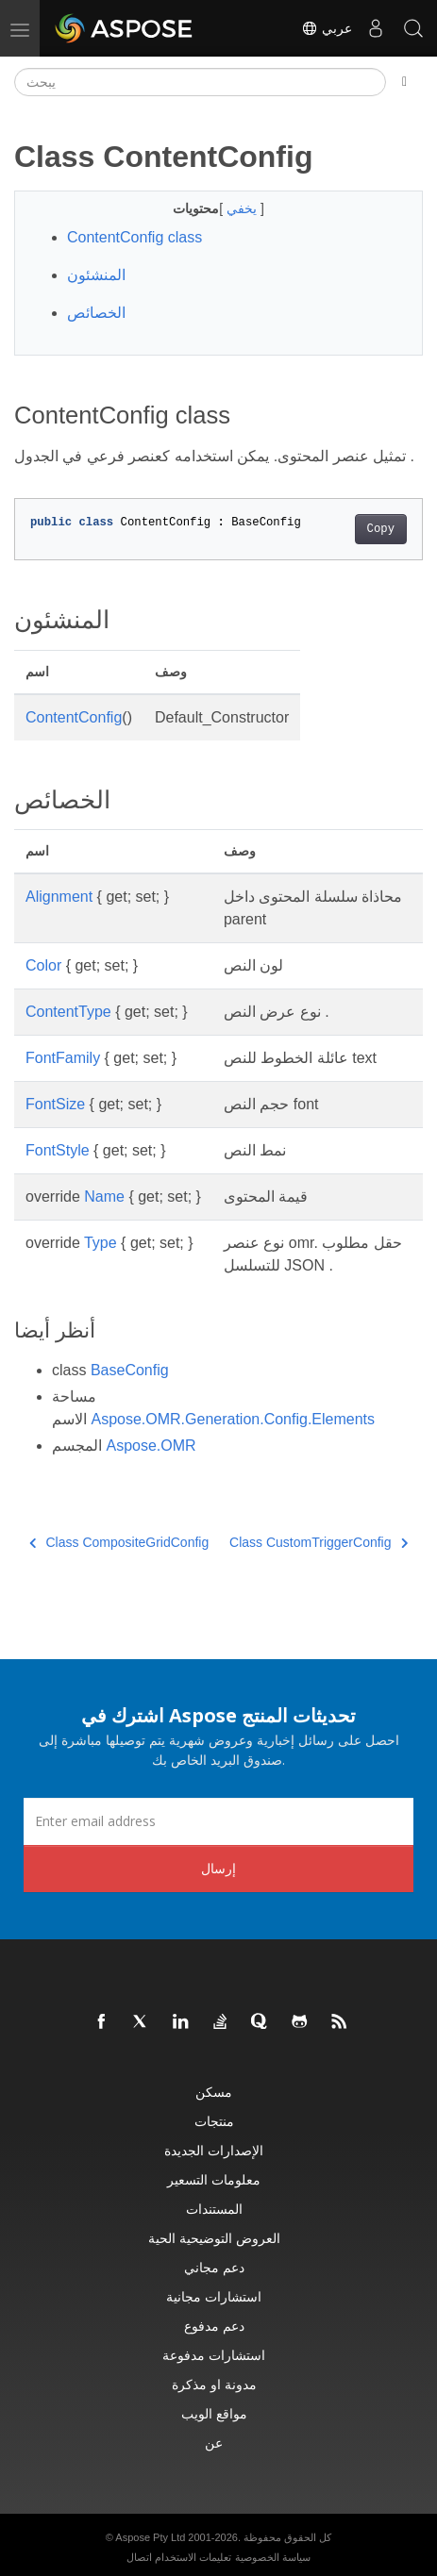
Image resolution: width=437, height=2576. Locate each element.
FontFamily (62, 1058)
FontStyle (57, 1150)
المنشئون (96, 275)
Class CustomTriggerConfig (318, 1542)
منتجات (214, 2121)
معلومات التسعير (214, 2179)
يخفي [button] (244, 208)
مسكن (213, 2092)
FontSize (55, 1104)
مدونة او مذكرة (214, 2384)
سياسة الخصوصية (273, 2557)
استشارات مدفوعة (213, 2355)
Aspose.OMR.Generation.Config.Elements (233, 1419)
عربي (326, 28)
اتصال (139, 2557)
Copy (381, 529)
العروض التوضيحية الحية (214, 2238)
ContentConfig (73, 717)
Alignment (58, 897)
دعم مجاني (214, 2267)
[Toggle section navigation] (404, 82)
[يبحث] (200, 82)
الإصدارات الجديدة (213, 2150)
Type (100, 1243)
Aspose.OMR (150, 1446)
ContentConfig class (134, 237)
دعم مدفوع (214, 2326)
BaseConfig (130, 1370)
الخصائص (96, 313)
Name (104, 1196)
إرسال (218, 1868)
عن (214, 2442)
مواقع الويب (214, 2413)
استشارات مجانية (213, 2296)
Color (43, 965)
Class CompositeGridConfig (119, 1542)
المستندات (214, 2209)
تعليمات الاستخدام (193, 2557)
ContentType (68, 1012)
